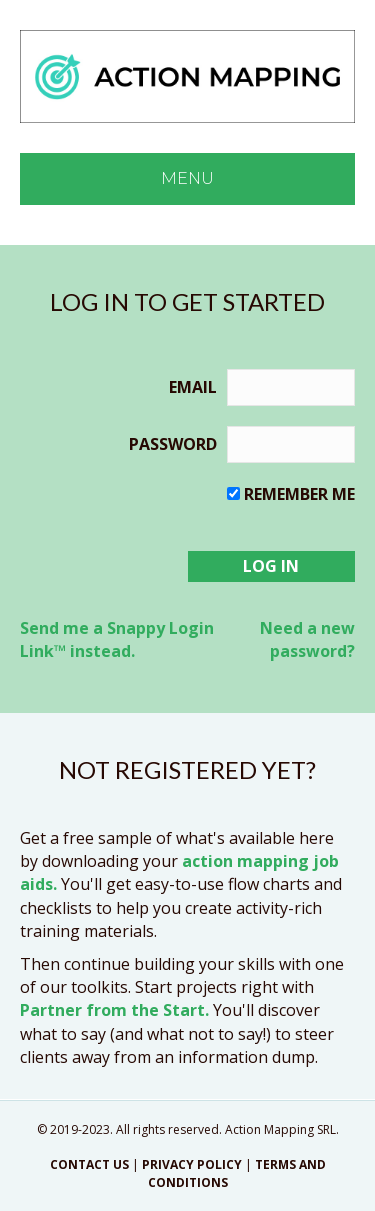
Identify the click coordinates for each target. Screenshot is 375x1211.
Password (173, 444)
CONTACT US (89, 1164)
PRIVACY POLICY (192, 1164)
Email (193, 387)
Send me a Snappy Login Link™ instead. (117, 639)
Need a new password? (307, 639)
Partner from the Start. (114, 1010)
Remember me (299, 494)
